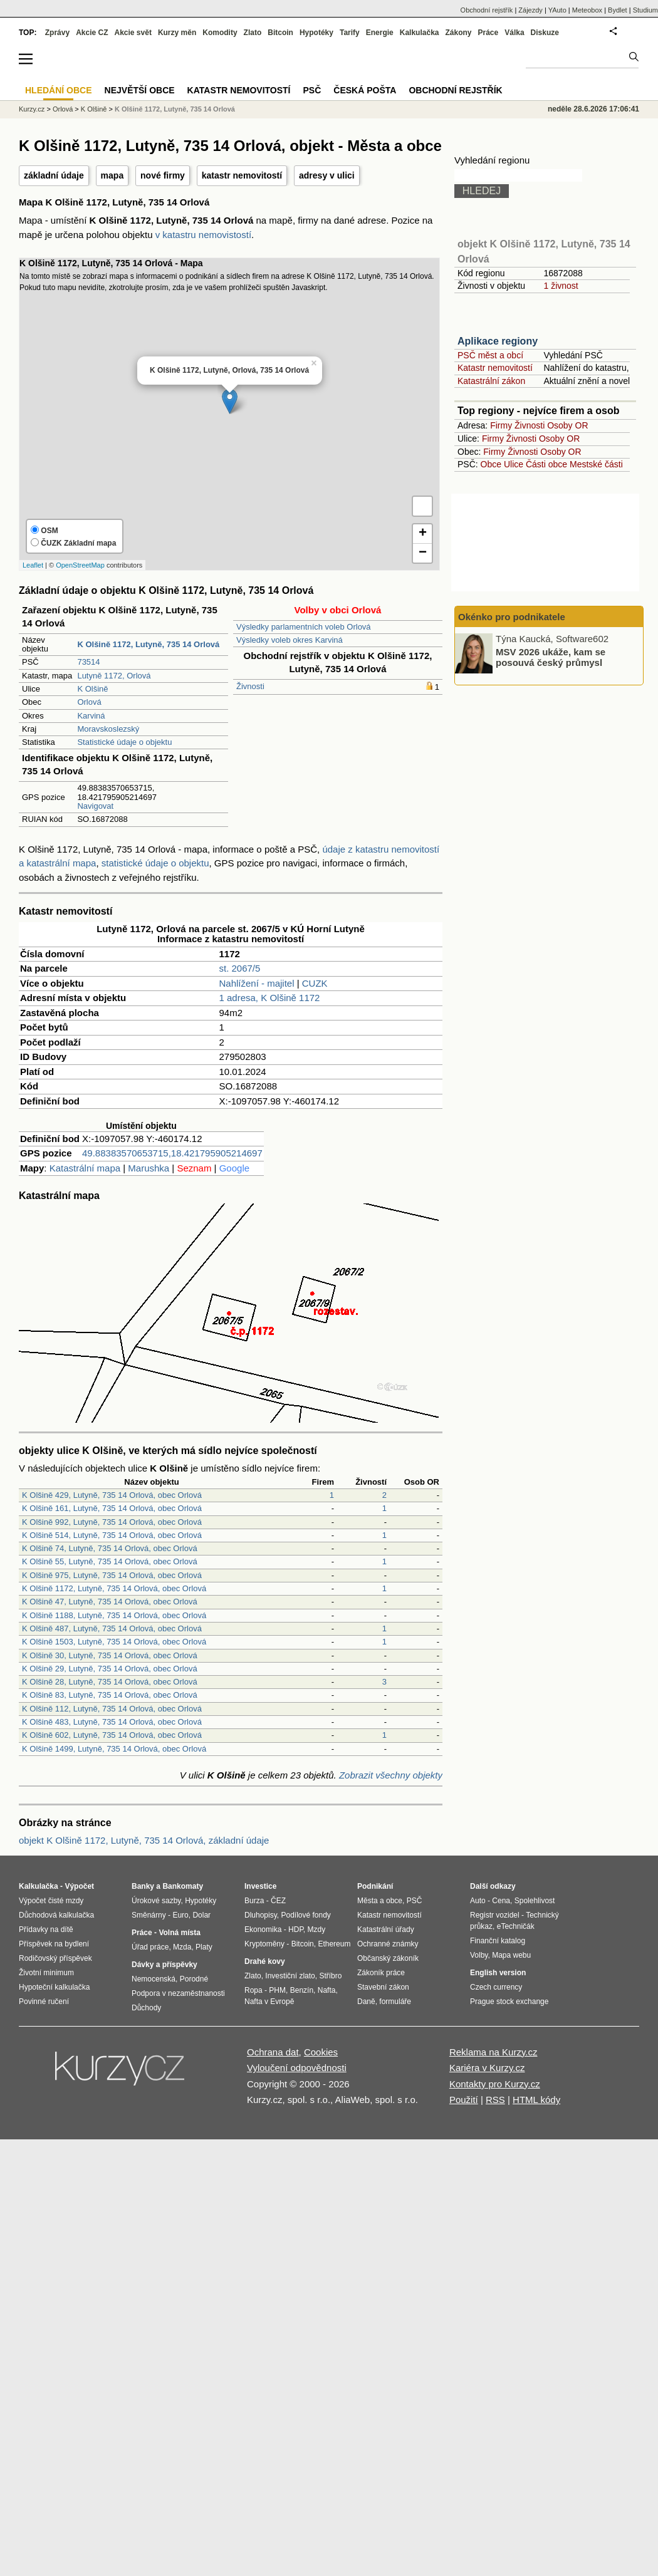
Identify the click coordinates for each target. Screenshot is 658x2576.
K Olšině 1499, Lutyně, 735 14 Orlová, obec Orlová (114, 1748)
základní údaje (54, 175)
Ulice (513, 464)
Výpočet (79, 1886)
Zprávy (57, 32)
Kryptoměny (264, 1944)
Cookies (321, 2052)
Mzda (182, 1947)
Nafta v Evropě (269, 2001)
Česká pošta (364, 90)
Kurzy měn (177, 32)
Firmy (501, 425)
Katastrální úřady (385, 1929)
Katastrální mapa (85, 1168)
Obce (491, 464)
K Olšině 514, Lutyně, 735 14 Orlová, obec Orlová (112, 1535)
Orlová (89, 702)
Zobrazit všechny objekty (390, 1775)
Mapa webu (511, 1955)
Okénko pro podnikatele (511, 616)
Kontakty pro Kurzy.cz (494, 2084)
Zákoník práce (381, 1972)
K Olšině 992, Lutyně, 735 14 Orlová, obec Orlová (112, 1522)
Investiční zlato (290, 1975)
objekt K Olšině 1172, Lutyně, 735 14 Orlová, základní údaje (144, 1840)
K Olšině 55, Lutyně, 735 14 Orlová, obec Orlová (109, 1561)
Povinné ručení (44, 2001)
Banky (143, 1886)
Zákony (458, 32)
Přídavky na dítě (46, 1929)
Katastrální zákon (491, 381)
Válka (514, 32)
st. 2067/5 (240, 968)
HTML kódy (536, 2099)
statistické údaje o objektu (155, 863)
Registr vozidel (495, 1915)
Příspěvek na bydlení (54, 1944)
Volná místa (179, 1932)
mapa (112, 175)
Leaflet (33, 565)
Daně (366, 2001)
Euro (180, 1915)
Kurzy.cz (31, 109)
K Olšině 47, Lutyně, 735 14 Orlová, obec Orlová (109, 1601)
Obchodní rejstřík (487, 10)
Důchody (146, 2007)
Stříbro (330, 1975)
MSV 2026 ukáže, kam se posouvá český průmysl (550, 657)
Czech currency (496, 1987)
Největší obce (140, 90)
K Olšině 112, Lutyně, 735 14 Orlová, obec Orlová (112, 1708)
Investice (260, 1886)
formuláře (395, 2001)
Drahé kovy (264, 1961)
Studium (645, 10)
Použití (463, 2099)
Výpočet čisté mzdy (51, 1900)
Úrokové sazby (156, 1900)
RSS (495, 2099)
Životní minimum (46, 1972)
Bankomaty (182, 1886)
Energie (380, 32)
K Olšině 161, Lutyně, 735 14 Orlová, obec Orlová (112, 1508)
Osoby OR (567, 425)
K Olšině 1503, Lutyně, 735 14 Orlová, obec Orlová (114, 1641)
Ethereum (334, 1944)
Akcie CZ (92, 32)
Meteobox (587, 10)
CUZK (315, 983)
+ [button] (423, 533)
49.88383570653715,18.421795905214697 (172, 1153)
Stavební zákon (383, 1987)
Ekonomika (262, 1929)
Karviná (91, 715)
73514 (88, 662)
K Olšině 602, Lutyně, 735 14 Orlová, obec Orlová (112, 1735)
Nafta (327, 1990)
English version (498, 1972)
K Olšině (92, 688)
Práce (488, 32)
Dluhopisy (260, 1915)
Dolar (201, 1915)
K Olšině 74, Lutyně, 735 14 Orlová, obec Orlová (109, 1548)
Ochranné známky (387, 1944)
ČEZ (278, 1900)
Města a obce (379, 1900)
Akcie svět (133, 32)
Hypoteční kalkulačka (54, 1987)
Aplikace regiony (497, 341)
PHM (277, 1990)
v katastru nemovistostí (203, 234)
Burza (254, 1900)
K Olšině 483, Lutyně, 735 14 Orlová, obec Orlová (112, 1722)
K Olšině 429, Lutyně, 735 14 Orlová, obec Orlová (112, 1495)
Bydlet (617, 10)
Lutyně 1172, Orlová (113, 675)
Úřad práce (150, 1947)
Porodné (194, 1979)
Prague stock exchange (509, 2001)
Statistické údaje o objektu (124, 742)
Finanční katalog (497, 1940)
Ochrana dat (273, 2052)
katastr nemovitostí (242, 175)
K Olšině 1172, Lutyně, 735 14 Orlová (175, 109)
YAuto (557, 10)
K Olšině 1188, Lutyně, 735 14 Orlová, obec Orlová (114, 1615)
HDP (295, 1929)
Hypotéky (316, 32)
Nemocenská (153, 1979)
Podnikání (375, 1886)
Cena (501, 1900)
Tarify (350, 32)
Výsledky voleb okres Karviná (289, 640)
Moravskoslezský (108, 729)
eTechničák (516, 1926)
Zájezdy (530, 10)
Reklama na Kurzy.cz (493, 2052)
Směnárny (149, 1915)
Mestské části (596, 464)
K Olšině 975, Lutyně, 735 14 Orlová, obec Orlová (112, 1575)
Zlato (253, 32)
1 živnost (560, 286)
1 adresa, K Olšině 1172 (269, 997)
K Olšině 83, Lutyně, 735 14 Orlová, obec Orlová (109, 1695)
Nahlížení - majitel (257, 983)
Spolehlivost (534, 1900)
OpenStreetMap (80, 565)
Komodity (219, 32)
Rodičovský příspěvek (55, 1958)
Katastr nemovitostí (495, 368)
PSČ (312, 90)
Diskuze (545, 32)
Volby (479, 1955)
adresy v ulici (327, 175)
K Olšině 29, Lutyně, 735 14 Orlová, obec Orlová (109, 1668)
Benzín (301, 1990)
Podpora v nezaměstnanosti (178, 1993)
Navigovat (95, 806)
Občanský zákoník (388, 1958)
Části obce (546, 464)
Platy (204, 1947)
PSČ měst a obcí (490, 355)
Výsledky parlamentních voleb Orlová (303, 626)
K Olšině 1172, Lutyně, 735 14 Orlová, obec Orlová (114, 1588)
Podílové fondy (305, 1915)
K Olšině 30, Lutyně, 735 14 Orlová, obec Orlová (109, 1655)
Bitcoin (280, 32)
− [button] (423, 553)
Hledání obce (58, 90)
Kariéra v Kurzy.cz (487, 2067)
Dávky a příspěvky (164, 1964)
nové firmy (162, 175)
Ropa (253, 1990)
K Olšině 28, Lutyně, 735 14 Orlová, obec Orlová (109, 1681)
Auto (478, 1900)
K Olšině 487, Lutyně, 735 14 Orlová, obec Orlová (112, 1628)
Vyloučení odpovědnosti (297, 2067)
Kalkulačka (419, 32)
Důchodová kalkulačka (56, 1915)
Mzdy (317, 1929)
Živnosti (250, 686)
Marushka (148, 1168)
